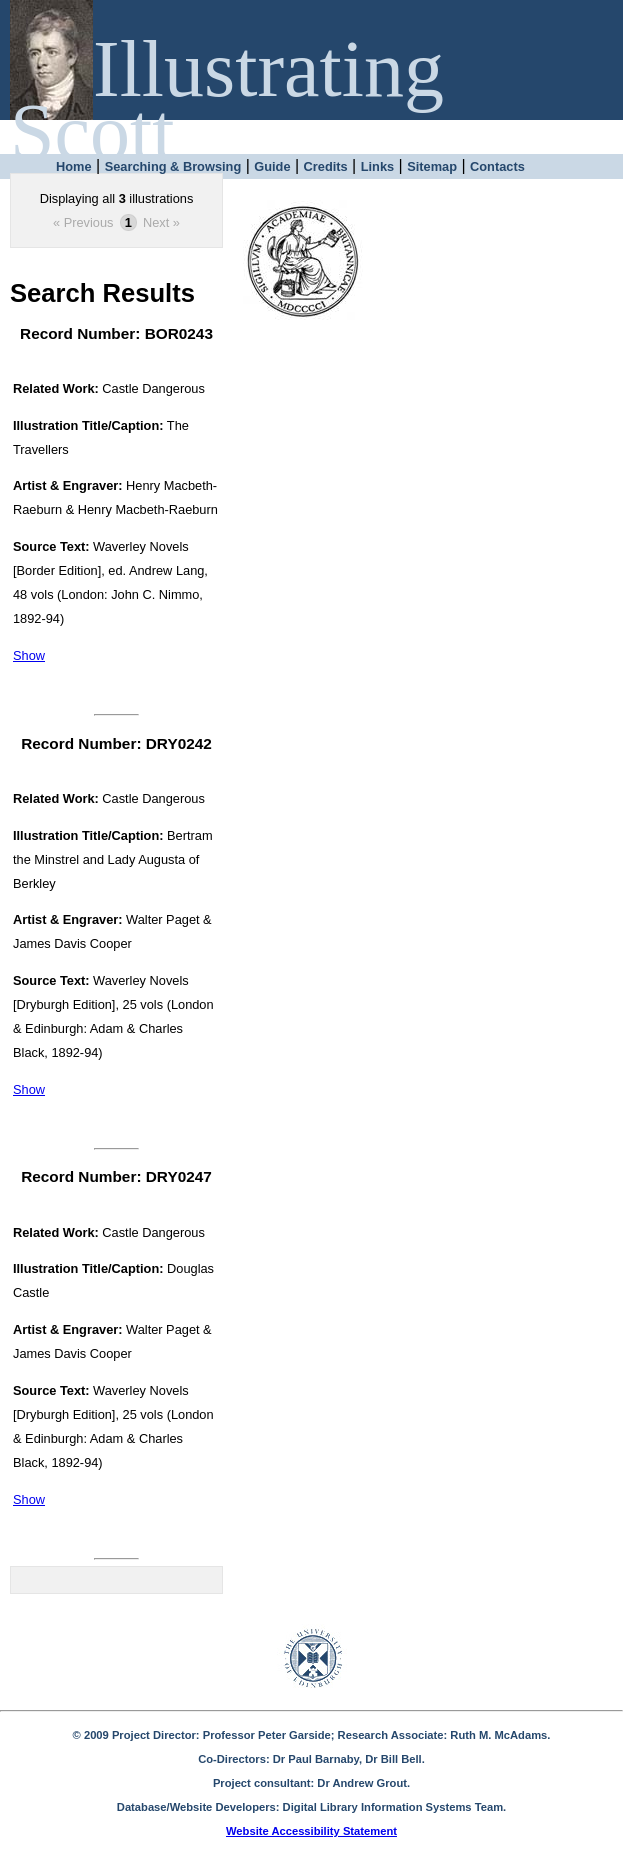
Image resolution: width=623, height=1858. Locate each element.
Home (74, 166)
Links (377, 166)
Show (29, 655)
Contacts (497, 166)
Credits (326, 166)
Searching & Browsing (173, 166)
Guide (272, 166)
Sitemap (432, 166)
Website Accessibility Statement (311, 1831)
